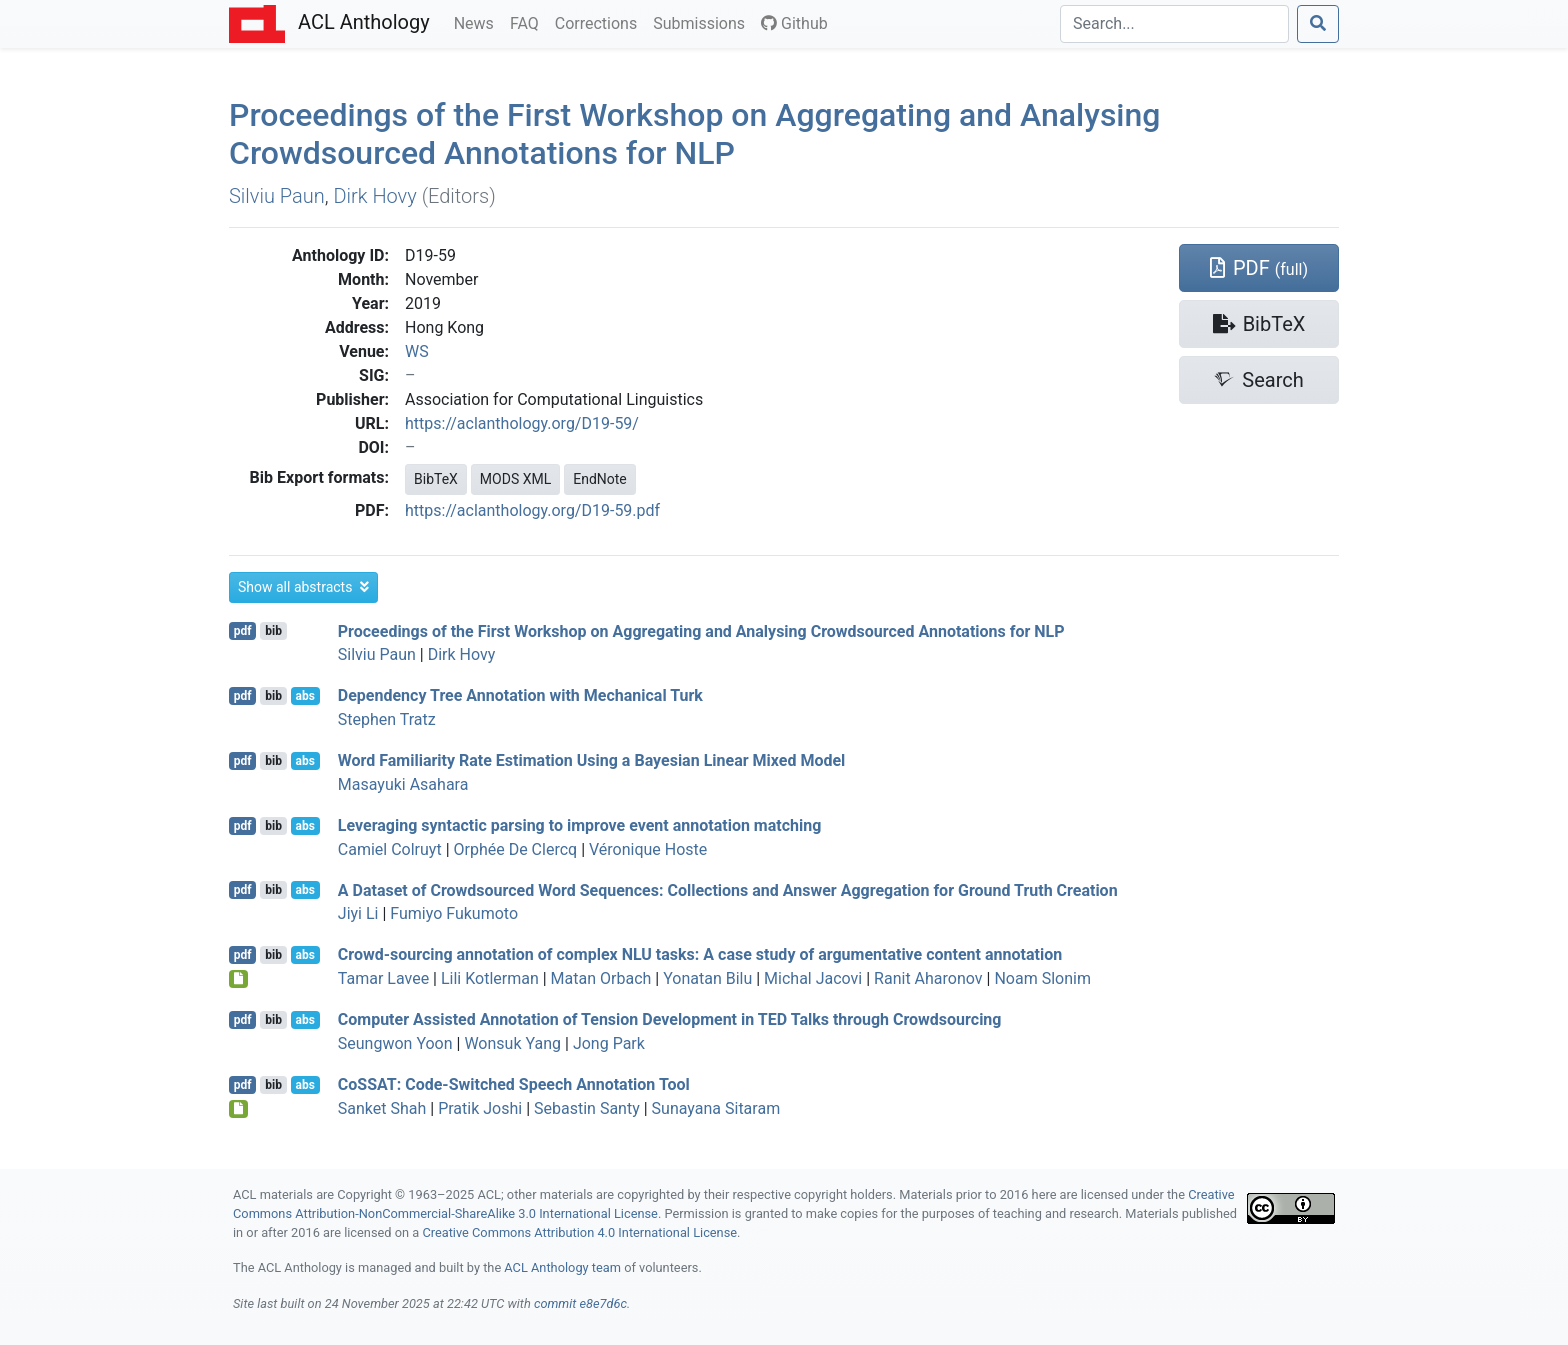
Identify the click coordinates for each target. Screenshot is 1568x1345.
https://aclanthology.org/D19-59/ (522, 423)
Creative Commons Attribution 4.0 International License (579, 1232)
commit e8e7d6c (580, 1303)
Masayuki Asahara (403, 784)
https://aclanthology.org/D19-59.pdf (532, 510)
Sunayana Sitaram (716, 1108)
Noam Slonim (1042, 978)
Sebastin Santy (587, 1108)
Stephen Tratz (387, 719)
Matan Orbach (601, 978)
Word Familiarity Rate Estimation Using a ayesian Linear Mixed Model (592, 760)
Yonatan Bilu (707, 978)
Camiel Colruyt (390, 849)
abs (304, 696)
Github (794, 23)
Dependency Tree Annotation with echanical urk (520, 695)
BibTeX (436, 479)
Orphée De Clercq (516, 849)
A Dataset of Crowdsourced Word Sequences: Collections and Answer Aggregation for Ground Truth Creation (728, 889)
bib (273, 631)
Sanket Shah (382, 1108)
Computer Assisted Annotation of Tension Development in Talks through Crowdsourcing (670, 1019)
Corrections (600, 22)
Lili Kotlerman (490, 978)
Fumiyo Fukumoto (454, 913)
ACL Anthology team (562, 1267)
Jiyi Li (358, 913)
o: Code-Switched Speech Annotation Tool (514, 1084)
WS (417, 351)
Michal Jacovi (813, 978)
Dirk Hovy (374, 196)
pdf (243, 631)
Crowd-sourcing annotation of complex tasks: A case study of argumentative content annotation (700, 954)
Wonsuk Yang (512, 1043)
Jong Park (609, 1043)
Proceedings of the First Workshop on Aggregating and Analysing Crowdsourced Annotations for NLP (694, 134)
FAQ (528, 22)
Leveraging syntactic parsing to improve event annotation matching (580, 825)
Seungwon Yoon (395, 1043)
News (478, 22)
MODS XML (515, 479)
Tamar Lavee (383, 978)
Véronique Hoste (648, 849)
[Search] (1174, 24)
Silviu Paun (277, 196)
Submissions (703, 22)
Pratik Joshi (480, 1108)
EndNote (600, 479)
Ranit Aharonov (928, 978)
